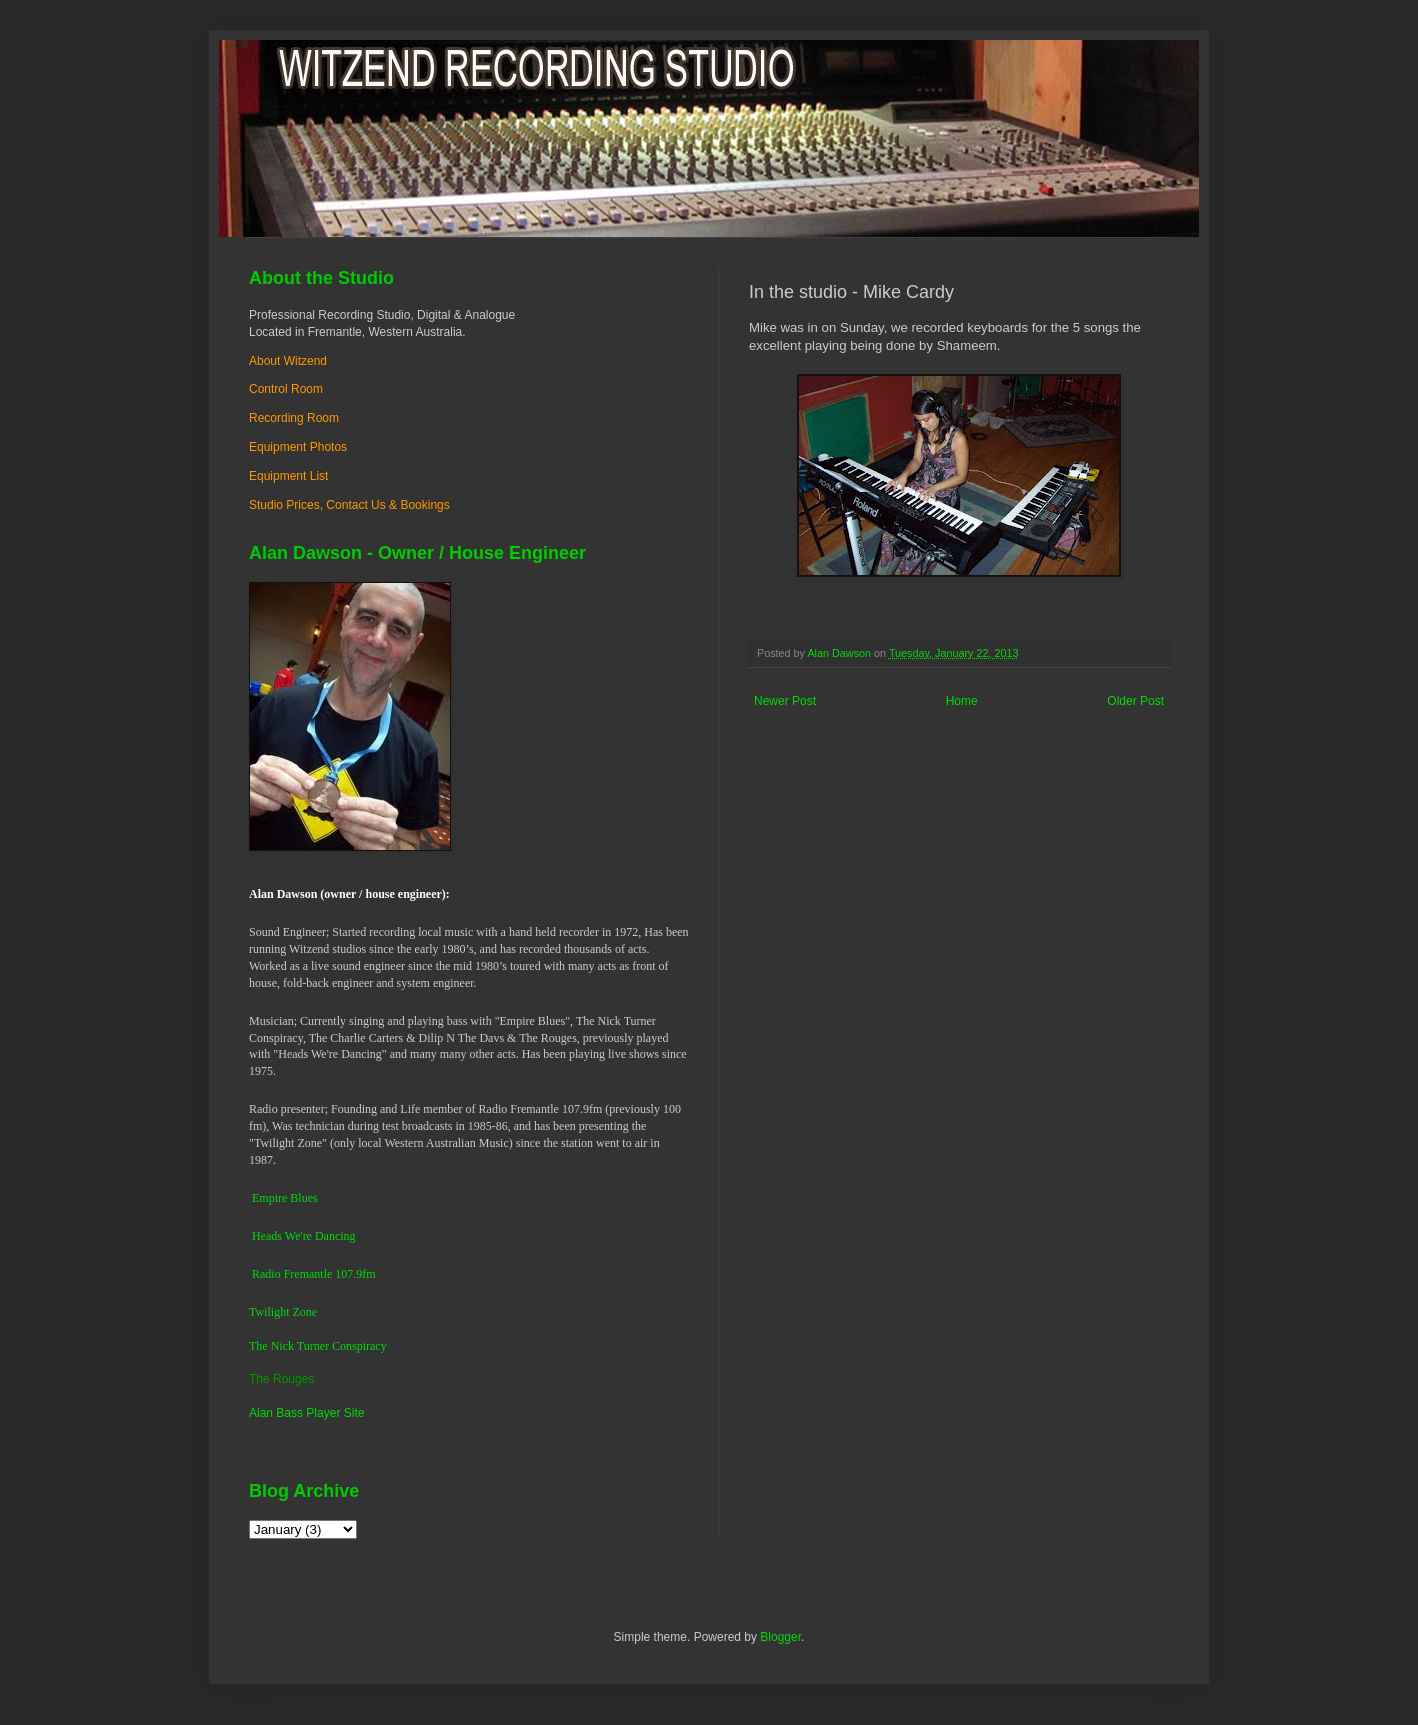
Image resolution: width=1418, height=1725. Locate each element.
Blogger (780, 1637)
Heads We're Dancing (304, 1236)
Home (962, 701)
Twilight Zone (283, 1312)
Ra (258, 1274)
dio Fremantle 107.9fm (320, 1274)
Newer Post (785, 701)
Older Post (1135, 701)
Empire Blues (285, 1198)
